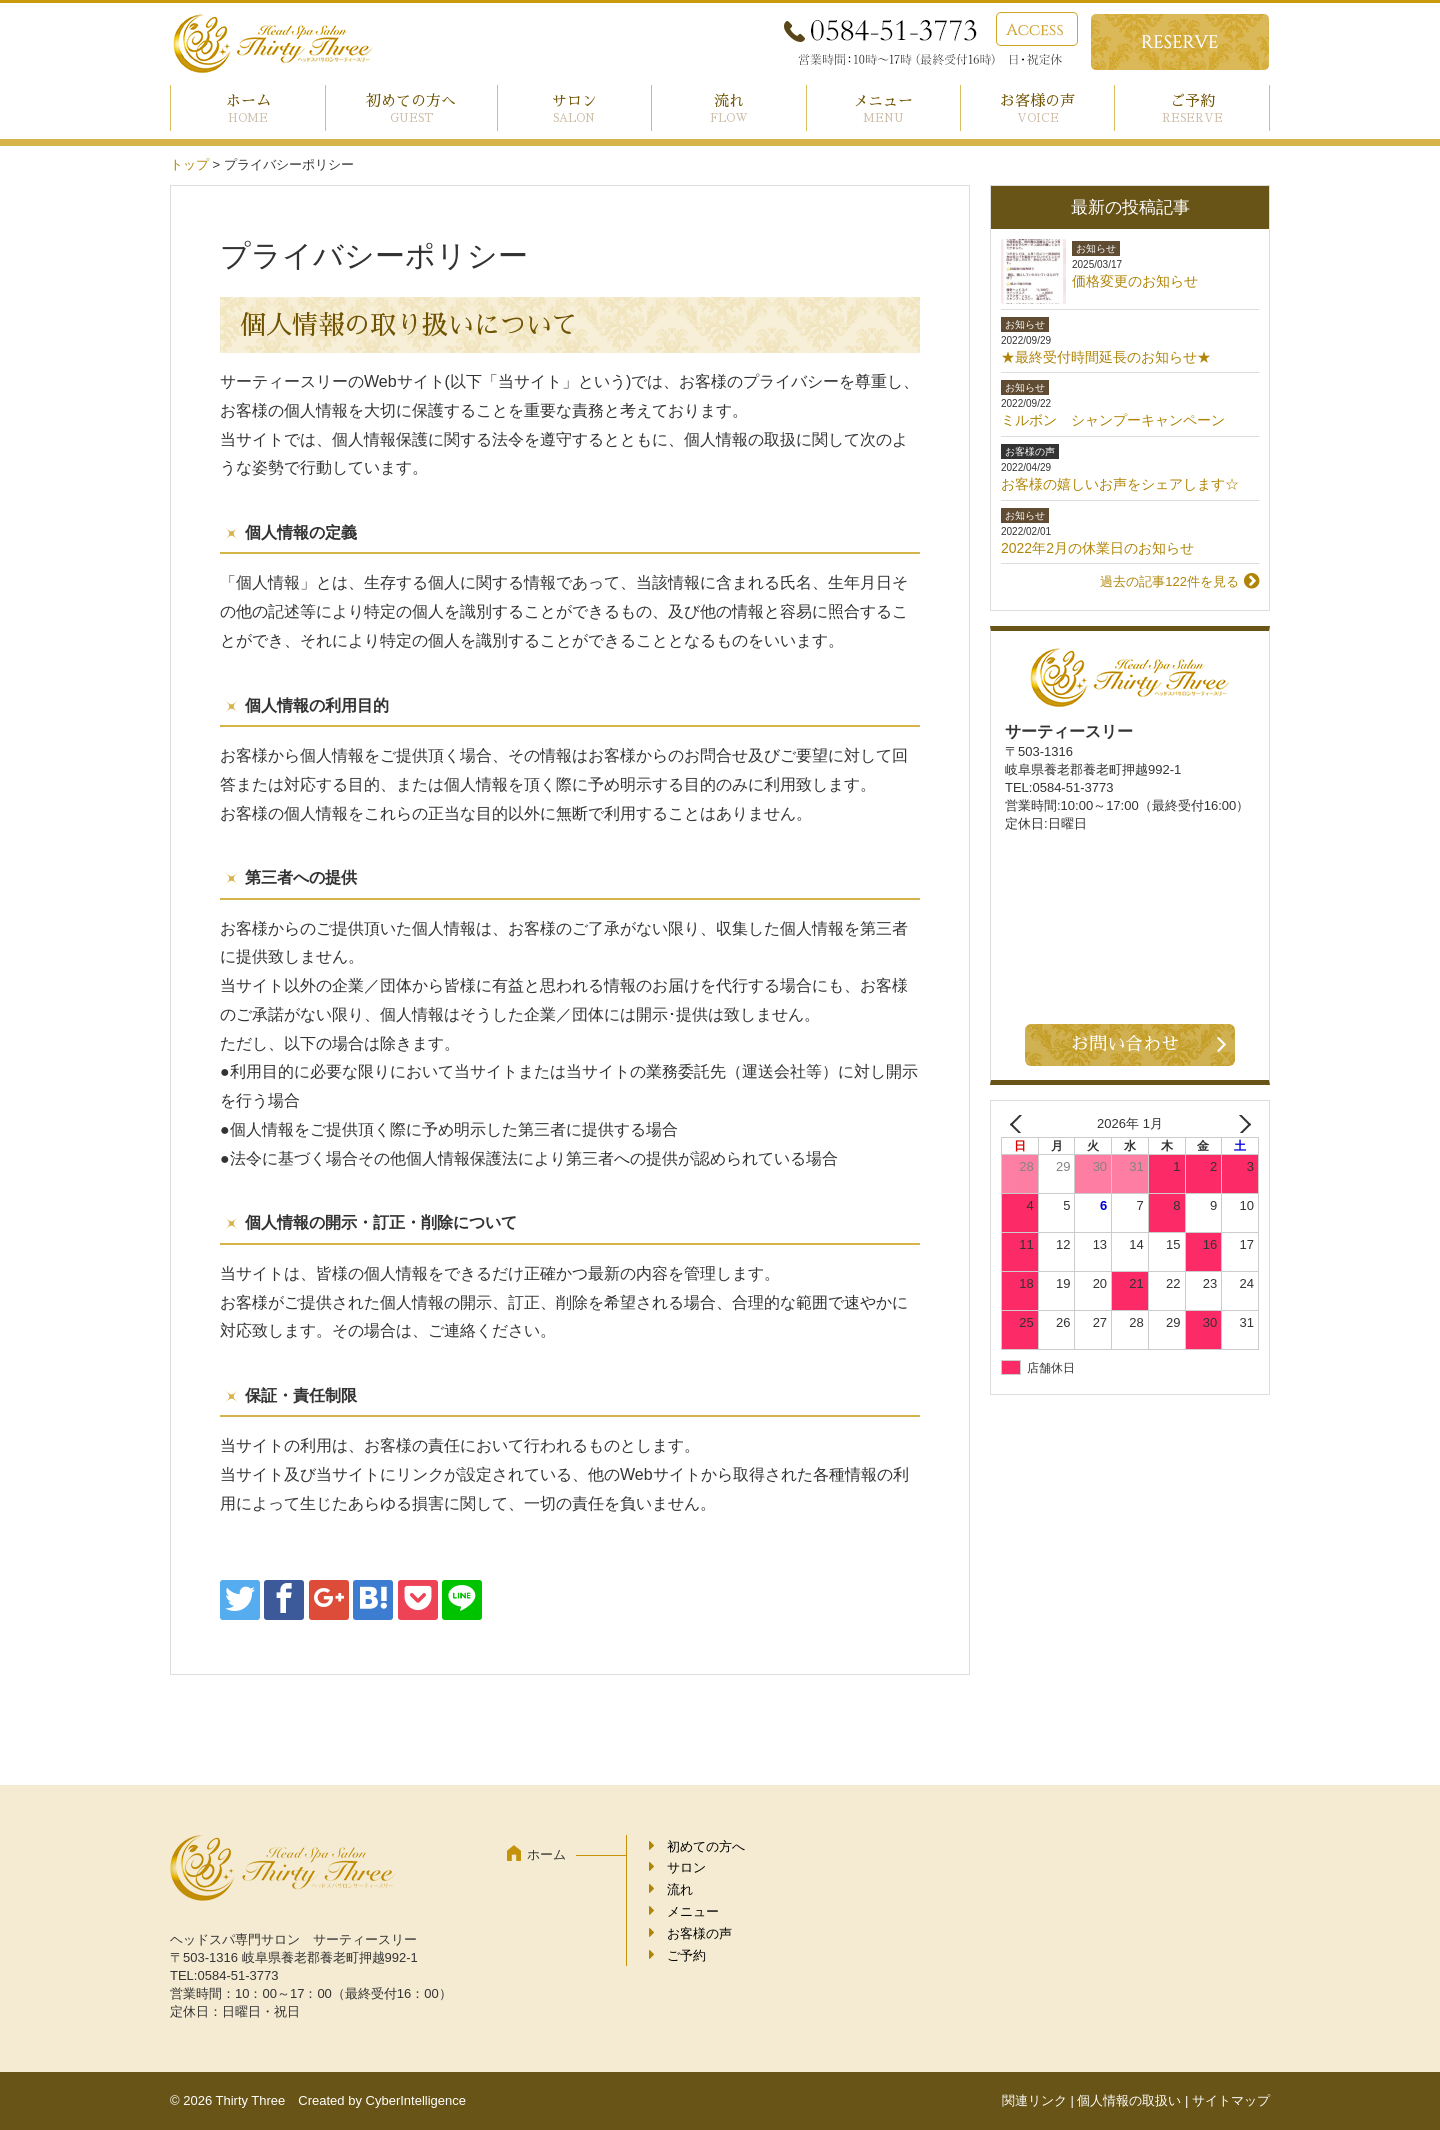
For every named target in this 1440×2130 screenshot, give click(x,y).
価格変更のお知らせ (1135, 281)
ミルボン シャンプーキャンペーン (1113, 420)
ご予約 (1192, 100)
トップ (189, 164)
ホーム (248, 100)
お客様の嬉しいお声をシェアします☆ (1120, 484)
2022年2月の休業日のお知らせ (1097, 548)
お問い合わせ (1125, 1044)
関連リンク (1034, 2100)
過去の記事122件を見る (1169, 581)
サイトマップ (1231, 2100)
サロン (574, 100)
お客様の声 (1037, 100)
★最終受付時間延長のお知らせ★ (1106, 357)
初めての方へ (411, 100)
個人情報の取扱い (1129, 2100)
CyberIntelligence (416, 2100)
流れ (729, 100)
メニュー (883, 100)
